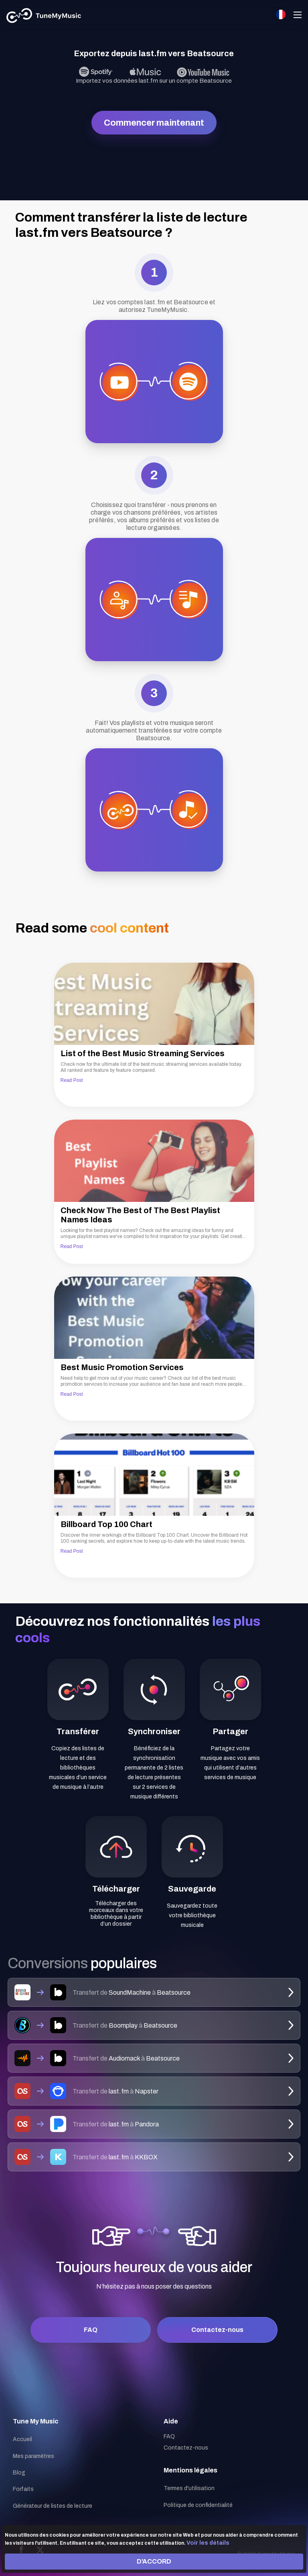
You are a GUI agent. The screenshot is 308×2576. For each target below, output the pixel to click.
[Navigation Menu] (298, 16)
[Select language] (281, 14)
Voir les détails (207, 2543)
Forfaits (23, 2489)
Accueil (22, 2439)
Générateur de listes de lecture (52, 2506)
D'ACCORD (154, 2561)
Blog (19, 2473)
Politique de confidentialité (198, 2505)
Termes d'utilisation (189, 2488)
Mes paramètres (33, 2456)
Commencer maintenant (154, 123)
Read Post (72, 1080)
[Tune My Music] (43, 15)
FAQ (90, 2329)
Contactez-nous (217, 2329)
